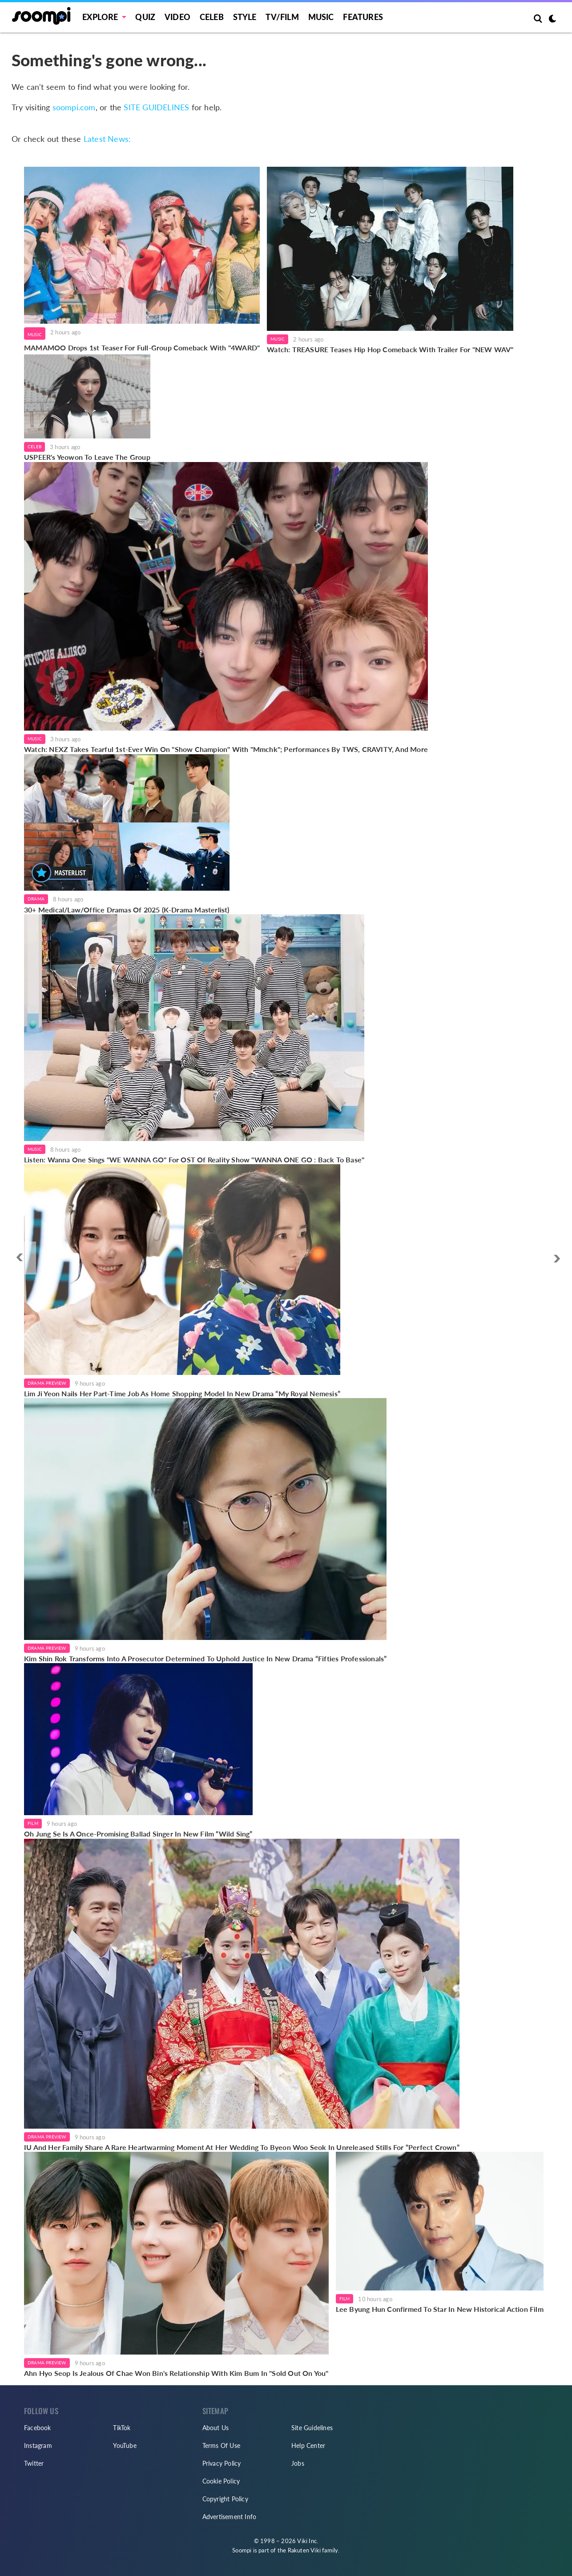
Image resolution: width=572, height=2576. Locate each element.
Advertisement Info (229, 2516)
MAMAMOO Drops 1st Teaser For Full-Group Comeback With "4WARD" (142, 347)
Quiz (145, 17)
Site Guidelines (312, 2427)
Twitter (34, 2463)
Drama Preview (47, 1383)
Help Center (308, 2445)
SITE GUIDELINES (156, 107)
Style (245, 17)
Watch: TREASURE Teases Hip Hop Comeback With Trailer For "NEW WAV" (390, 349)
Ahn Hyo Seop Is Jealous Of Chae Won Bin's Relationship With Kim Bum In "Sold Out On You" (176, 2373)
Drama (36, 898)
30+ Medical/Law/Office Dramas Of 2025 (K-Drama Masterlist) (127, 909)
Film (33, 1823)
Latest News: (107, 139)
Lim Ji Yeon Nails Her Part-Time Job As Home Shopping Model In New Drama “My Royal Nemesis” (182, 1393)
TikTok (121, 2427)
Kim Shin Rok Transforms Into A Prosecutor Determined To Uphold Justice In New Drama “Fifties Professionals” (205, 1658)
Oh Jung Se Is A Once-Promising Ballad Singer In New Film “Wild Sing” (138, 1833)
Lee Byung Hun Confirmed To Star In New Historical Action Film (440, 2309)
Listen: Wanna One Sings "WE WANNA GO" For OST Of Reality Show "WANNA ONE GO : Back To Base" (194, 1159)
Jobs (297, 2463)
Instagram (38, 2445)
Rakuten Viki (304, 2550)
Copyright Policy (225, 2499)
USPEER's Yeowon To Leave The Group (87, 457)
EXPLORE (100, 17)
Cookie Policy (221, 2481)
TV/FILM (282, 17)
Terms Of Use (221, 2445)
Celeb (212, 17)
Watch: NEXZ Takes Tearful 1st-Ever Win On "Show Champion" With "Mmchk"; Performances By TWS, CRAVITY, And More (226, 749)
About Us (215, 2427)
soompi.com (74, 107)
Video (177, 17)
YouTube (124, 2445)
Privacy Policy (221, 2463)
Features (363, 17)
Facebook (37, 2427)
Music (321, 17)
